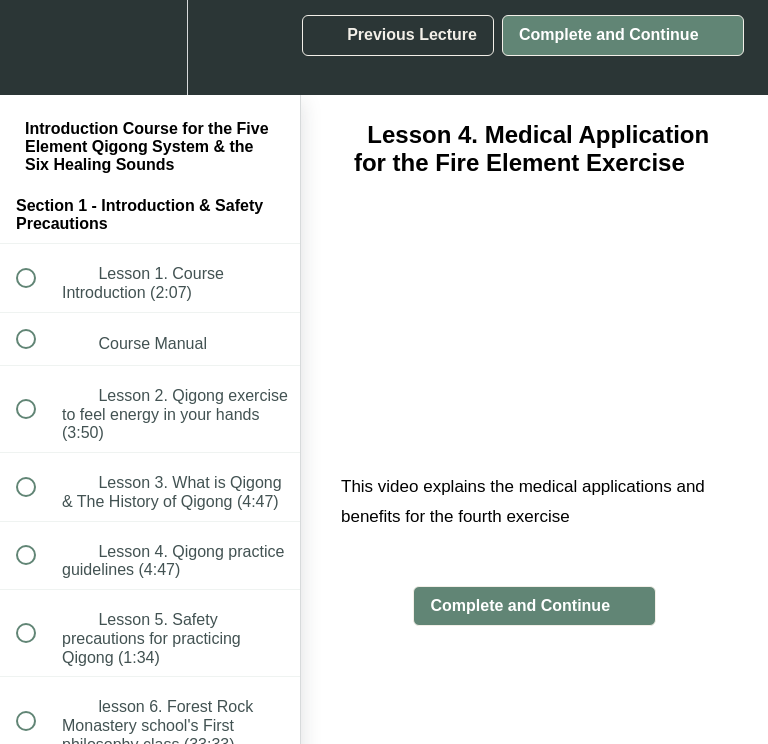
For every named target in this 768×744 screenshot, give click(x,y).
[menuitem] (150, 47)
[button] (37, 47)
